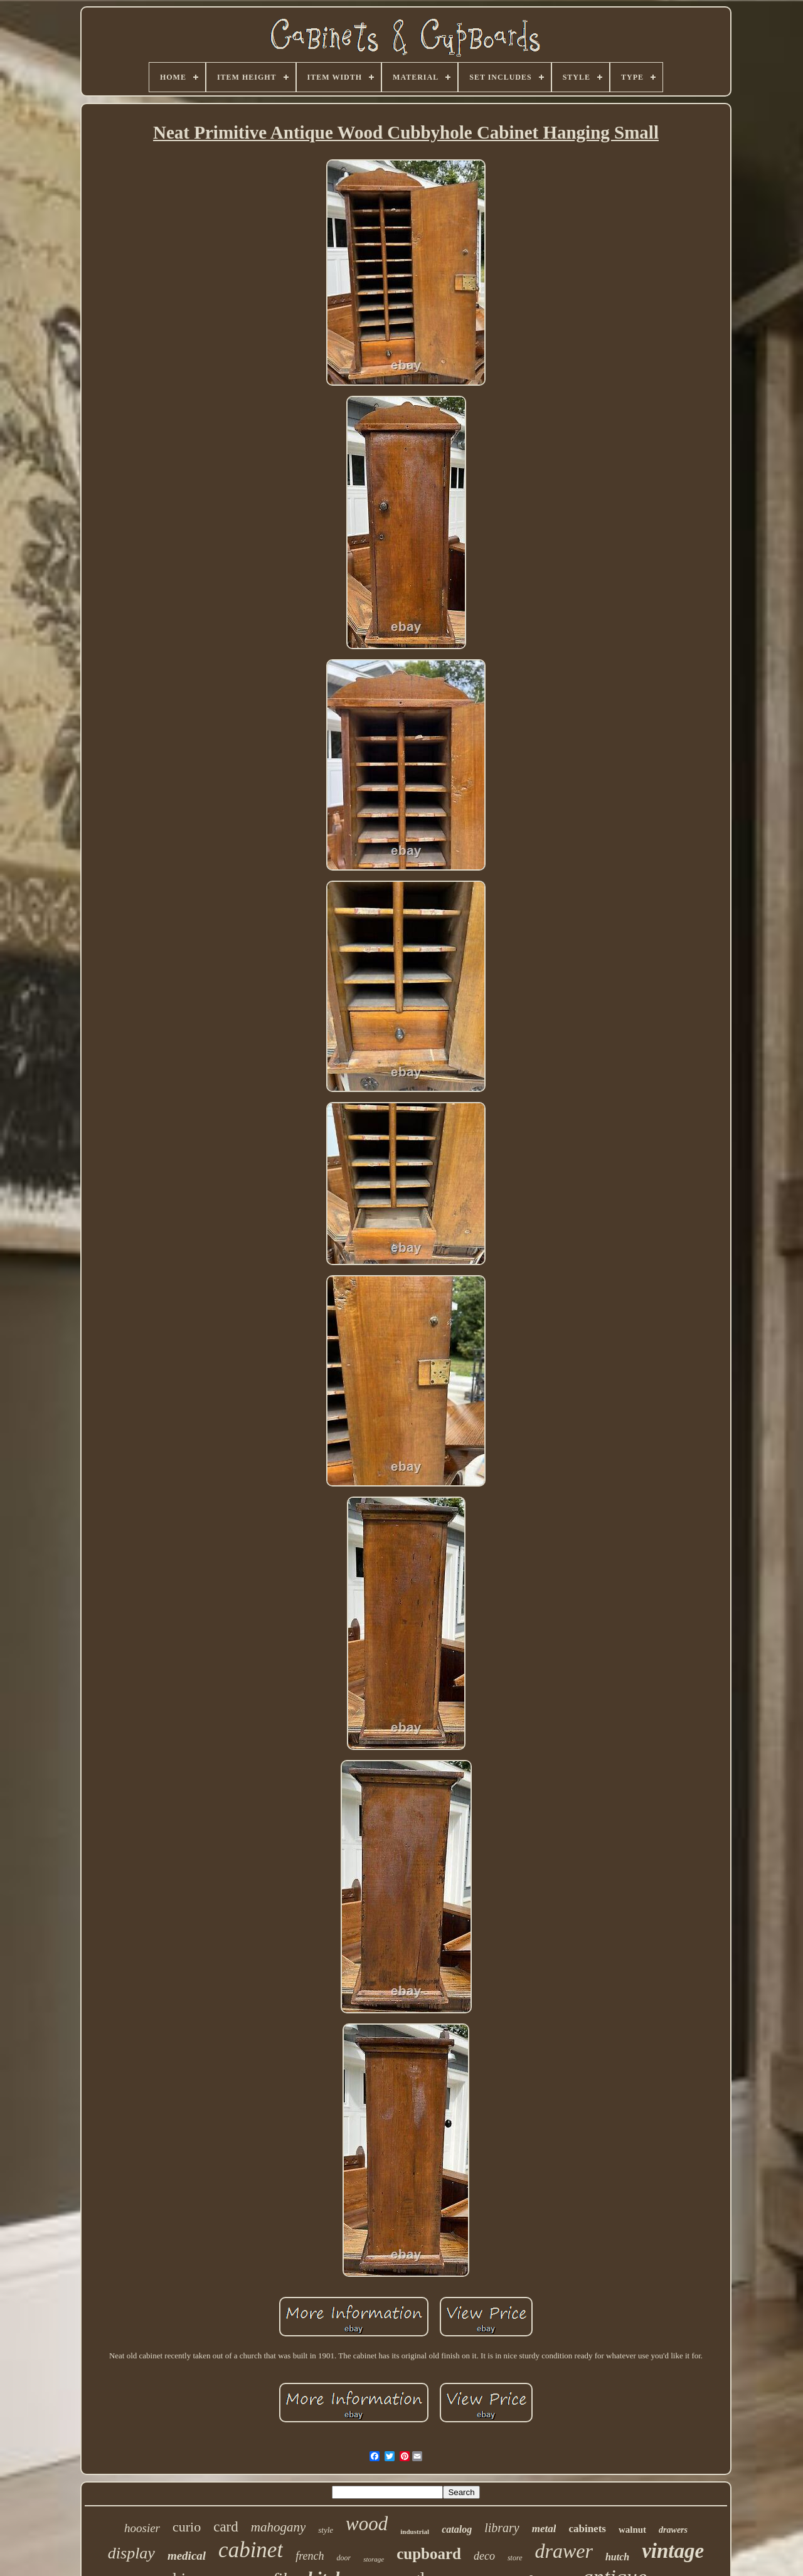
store (515, 2557)
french (309, 2556)
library (501, 2528)
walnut (632, 2530)
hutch (617, 2557)
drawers (673, 2530)
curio (187, 2527)
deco (484, 2556)
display (131, 2553)
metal (544, 2529)
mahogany (278, 2527)
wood (367, 2524)
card (225, 2527)
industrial (414, 2531)
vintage (673, 2551)
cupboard (428, 2553)
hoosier (142, 2528)
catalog (457, 2529)
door (343, 2557)
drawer (564, 2551)
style (325, 2530)
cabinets (587, 2529)
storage (373, 2559)
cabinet (250, 2550)
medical (187, 2555)
